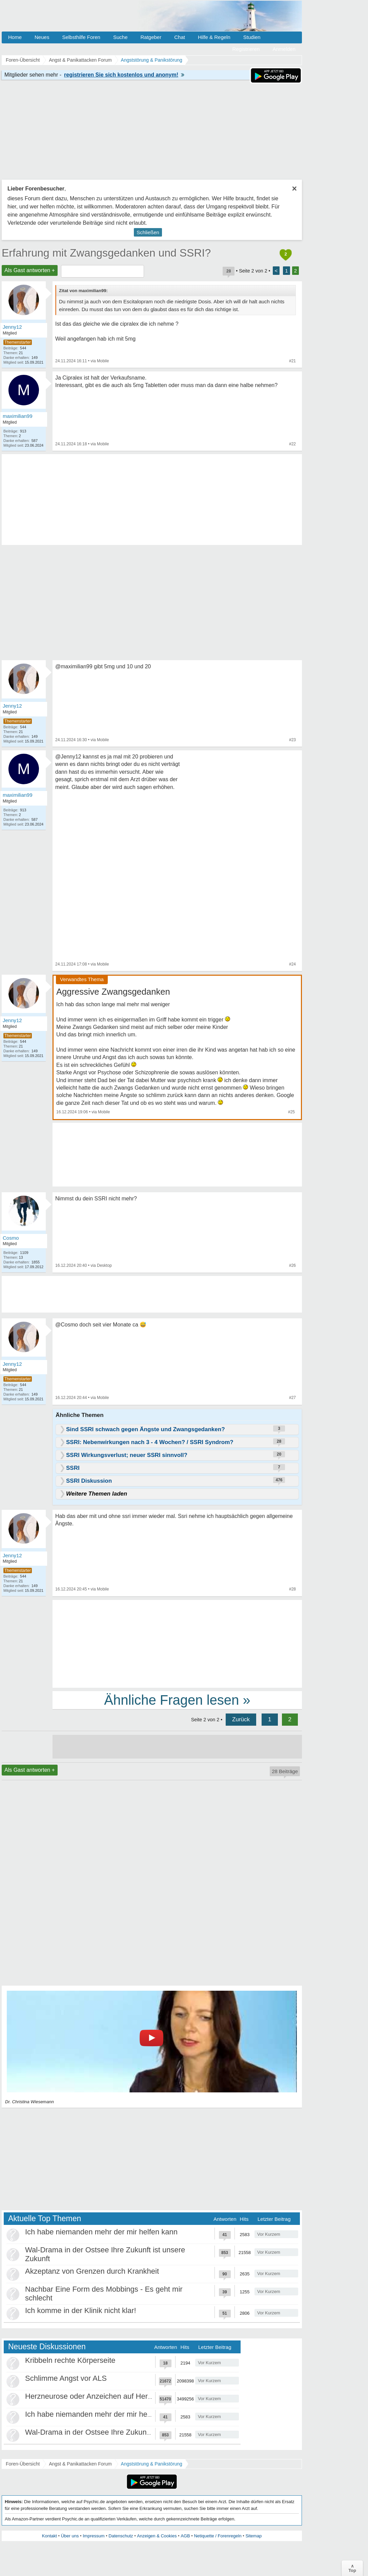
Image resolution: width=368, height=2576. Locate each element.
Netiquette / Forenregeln (217, 2535)
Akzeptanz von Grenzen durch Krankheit (92, 2271)
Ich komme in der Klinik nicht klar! (80, 2310)
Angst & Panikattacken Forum (80, 2464)
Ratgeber (150, 37)
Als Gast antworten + (29, 270)
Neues (42, 37)
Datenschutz (120, 2535)
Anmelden (283, 49)
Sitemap (253, 2535)
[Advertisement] (177, 1643)
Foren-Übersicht (23, 2464)
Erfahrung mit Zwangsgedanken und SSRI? (106, 253)
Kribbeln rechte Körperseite (70, 2360)
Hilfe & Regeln (214, 37)
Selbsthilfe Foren (81, 37)
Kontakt (49, 2535)
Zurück (241, 1719)
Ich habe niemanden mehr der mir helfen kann (101, 2232)
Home (15, 37)
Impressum (93, 2535)
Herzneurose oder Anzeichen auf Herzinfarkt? (100, 2396)
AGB (185, 2535)
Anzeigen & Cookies (157, 2535)
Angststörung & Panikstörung (151, 2464)
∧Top (352, 2568)
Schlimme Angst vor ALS (66, 2378)
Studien (252, 37)
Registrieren (246, 49)
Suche (120, 37)
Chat (179, 37)
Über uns (70, 2535)
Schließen (148, 232)
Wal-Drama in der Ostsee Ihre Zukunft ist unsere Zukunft (118, 2432)
